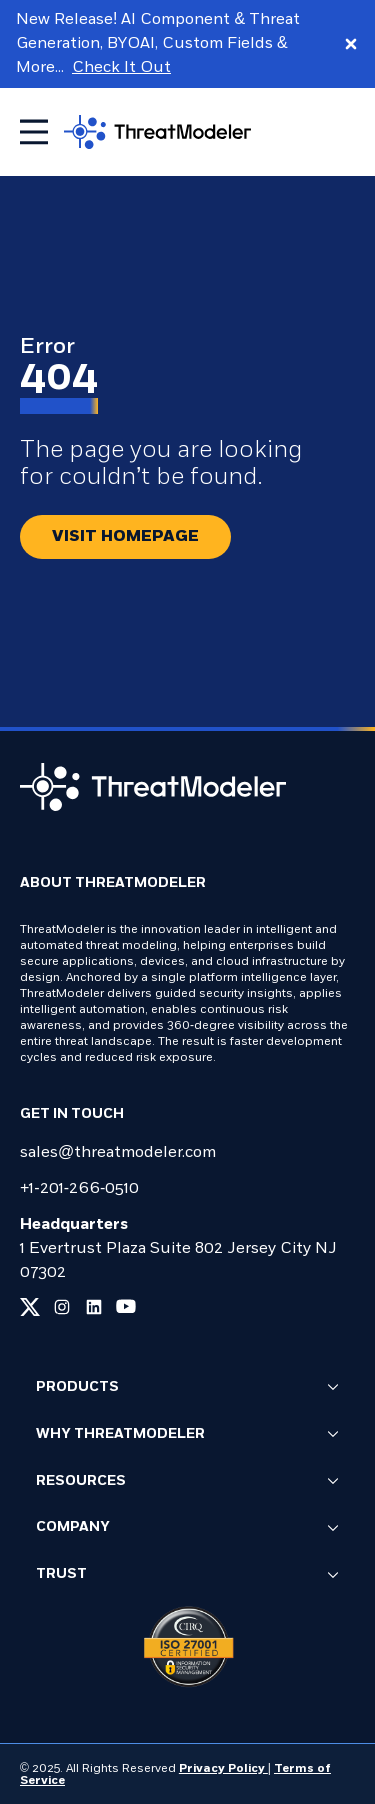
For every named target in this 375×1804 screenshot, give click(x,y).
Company (187, 1529)
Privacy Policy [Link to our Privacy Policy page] (223, 1769)
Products (187, 1388)
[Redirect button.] (125, 537)
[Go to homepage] (157, 131)
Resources (187, 1482)
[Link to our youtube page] (126, 1307)
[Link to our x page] (30, 1307)
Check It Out (121, 68)
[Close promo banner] (351, 44)
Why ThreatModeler (187, 1435)
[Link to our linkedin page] (94, 1307)
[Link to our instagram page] (62, 1307)
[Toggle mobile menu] (34, 132)
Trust (187, 1576)
